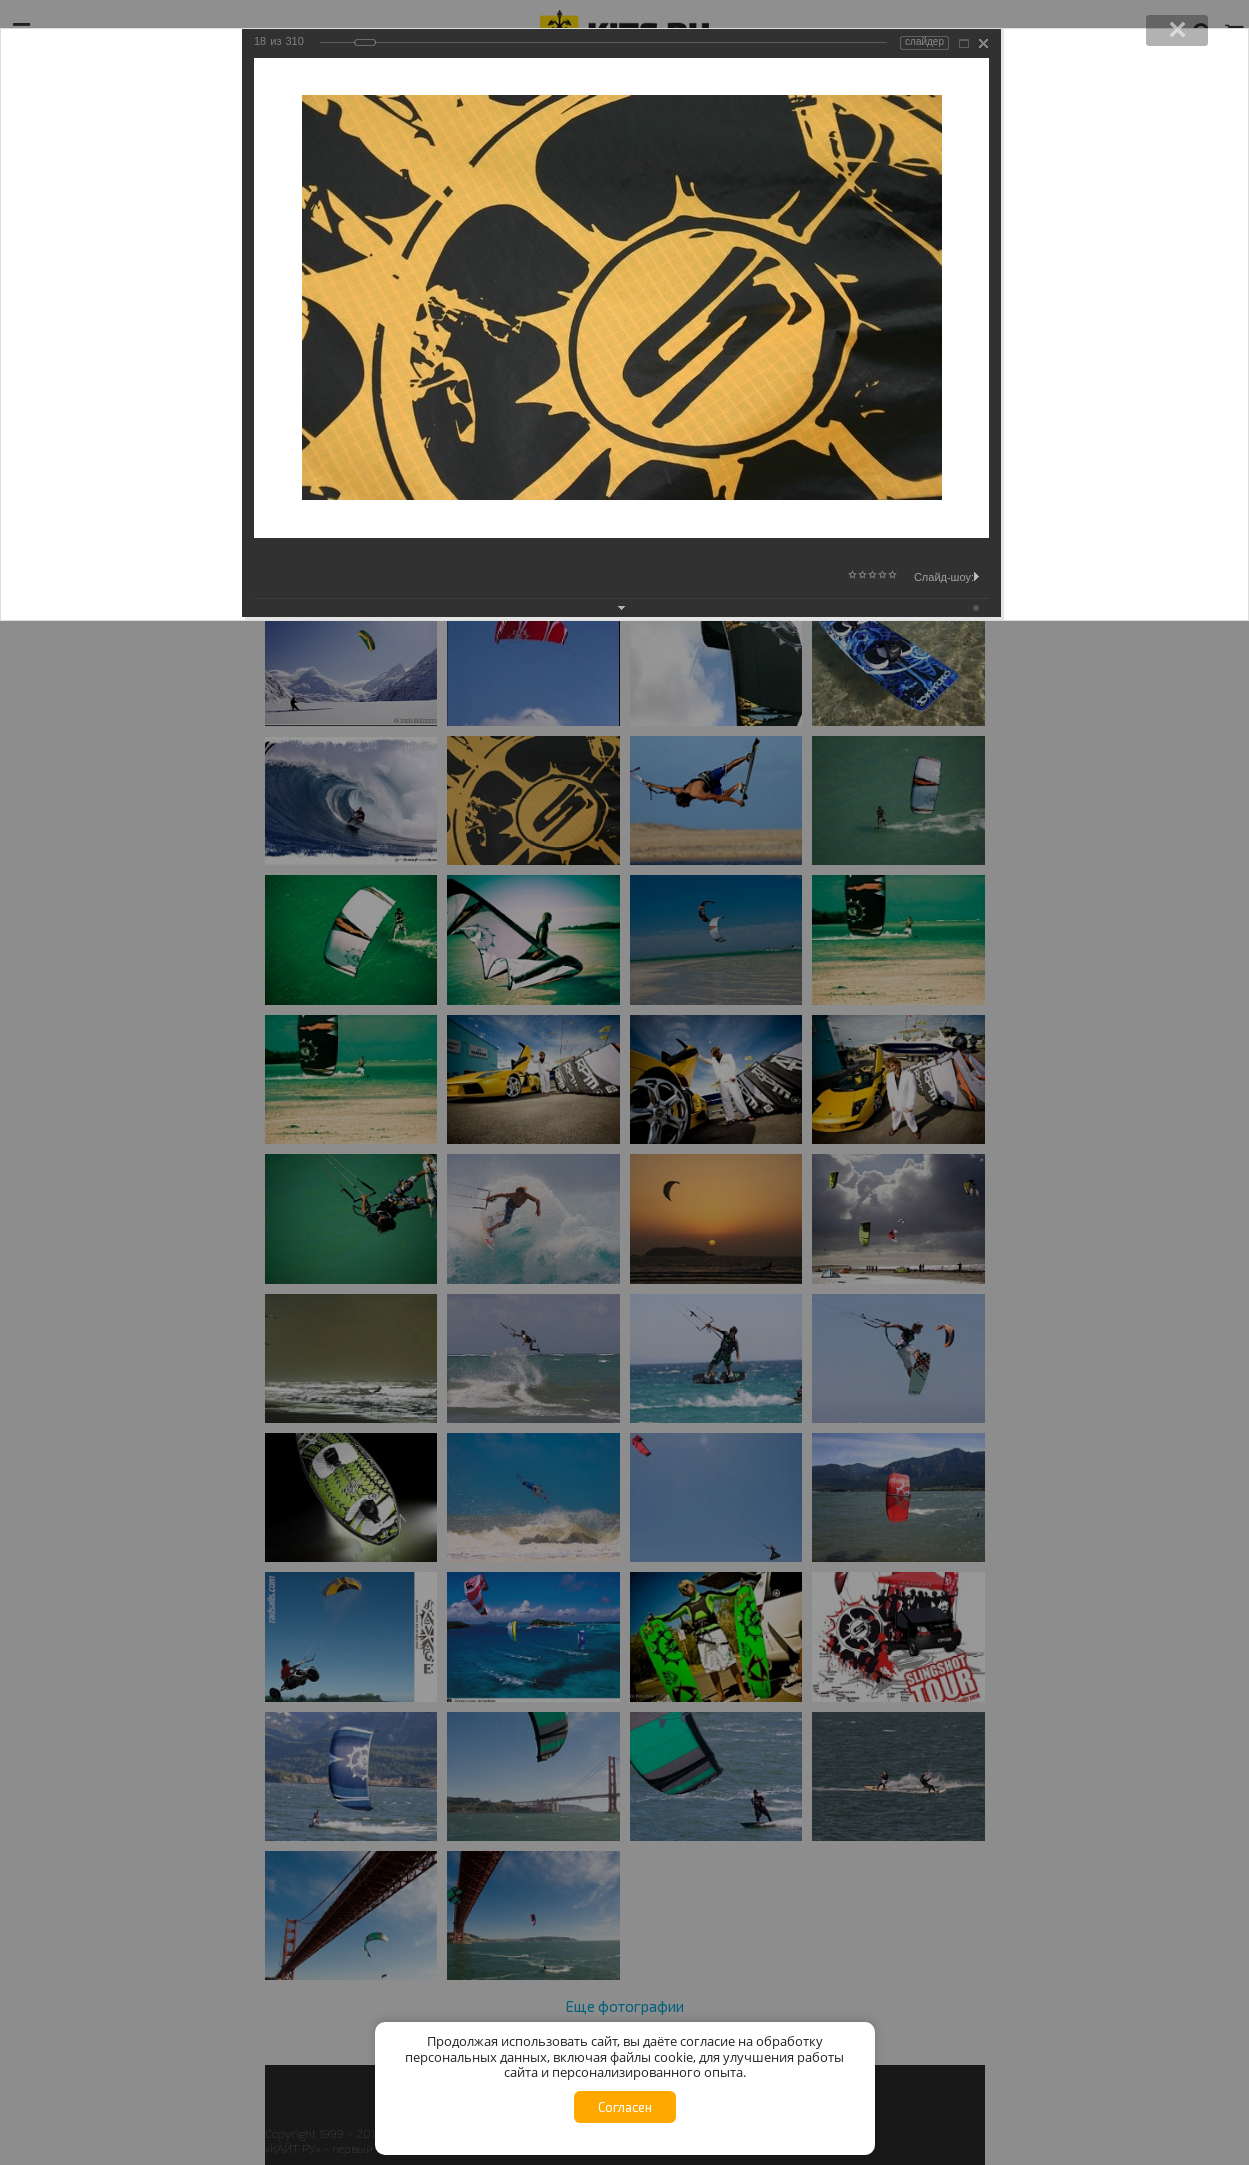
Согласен (625, 2107)
